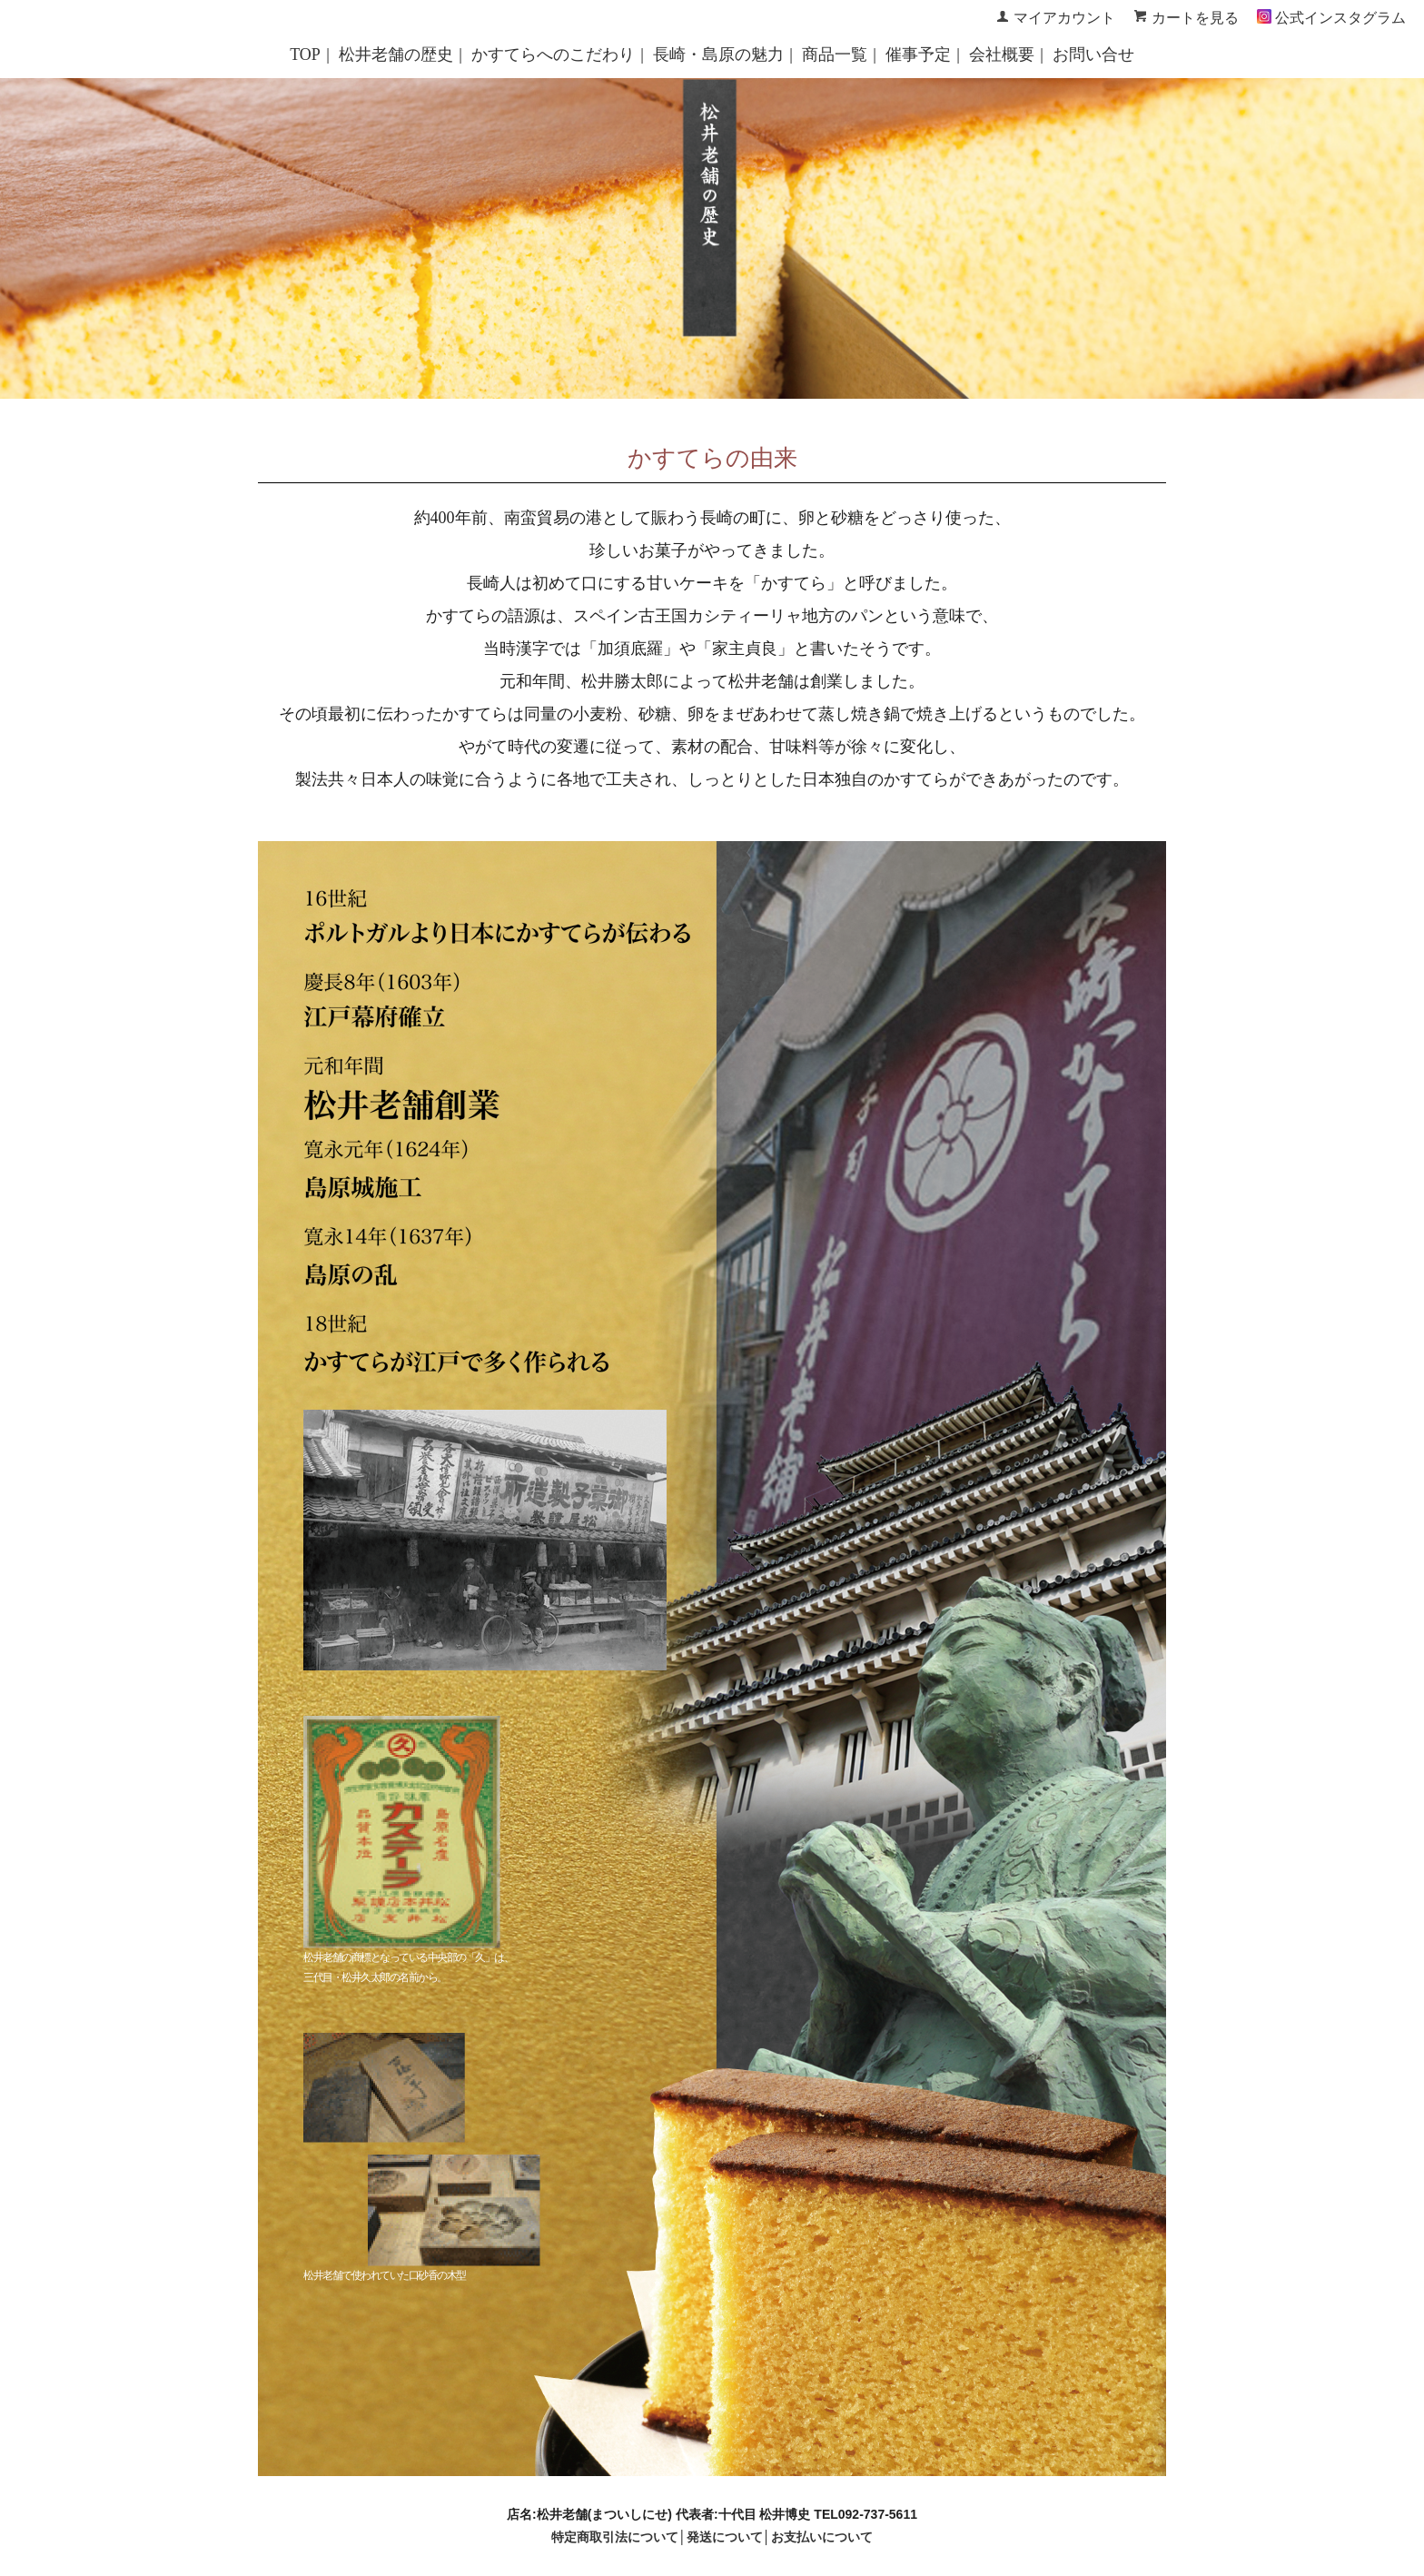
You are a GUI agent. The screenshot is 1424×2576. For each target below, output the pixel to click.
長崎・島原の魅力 (718, 54)
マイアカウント (1064, 17)
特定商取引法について (614, 2537)
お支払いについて (822, 2537)
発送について (725, 2537)
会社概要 (1001, 54)
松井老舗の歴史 (396, 54)
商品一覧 (834, 54)
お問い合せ (1093, 54)
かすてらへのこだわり (553, 54)
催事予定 (918, 54)
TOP (305, 54)
